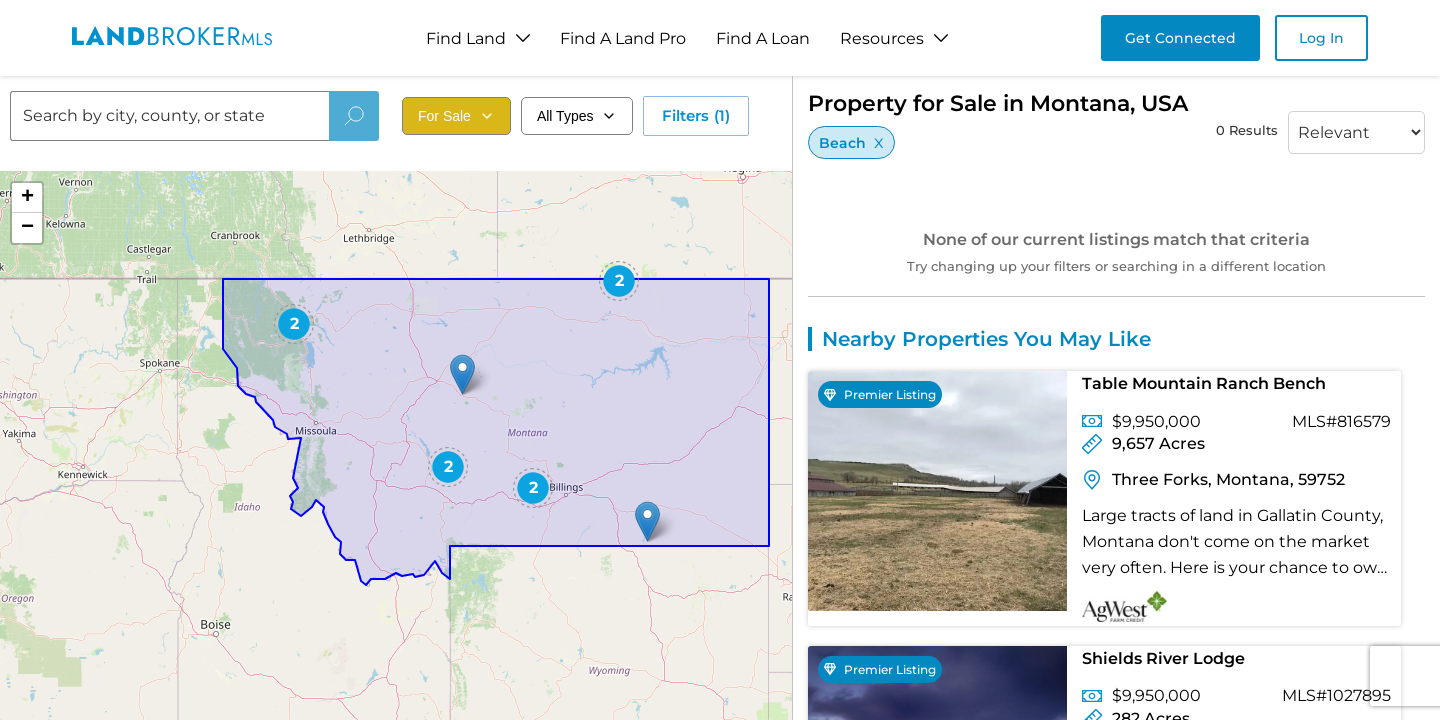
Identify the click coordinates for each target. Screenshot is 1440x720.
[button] (647, 521)
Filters (696, 116)
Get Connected (1180, 38)
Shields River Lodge (1163, 658)
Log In (1321, 38)
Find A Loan (763, 38)
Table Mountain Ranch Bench (1204, 383)
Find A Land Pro (623, 38)
